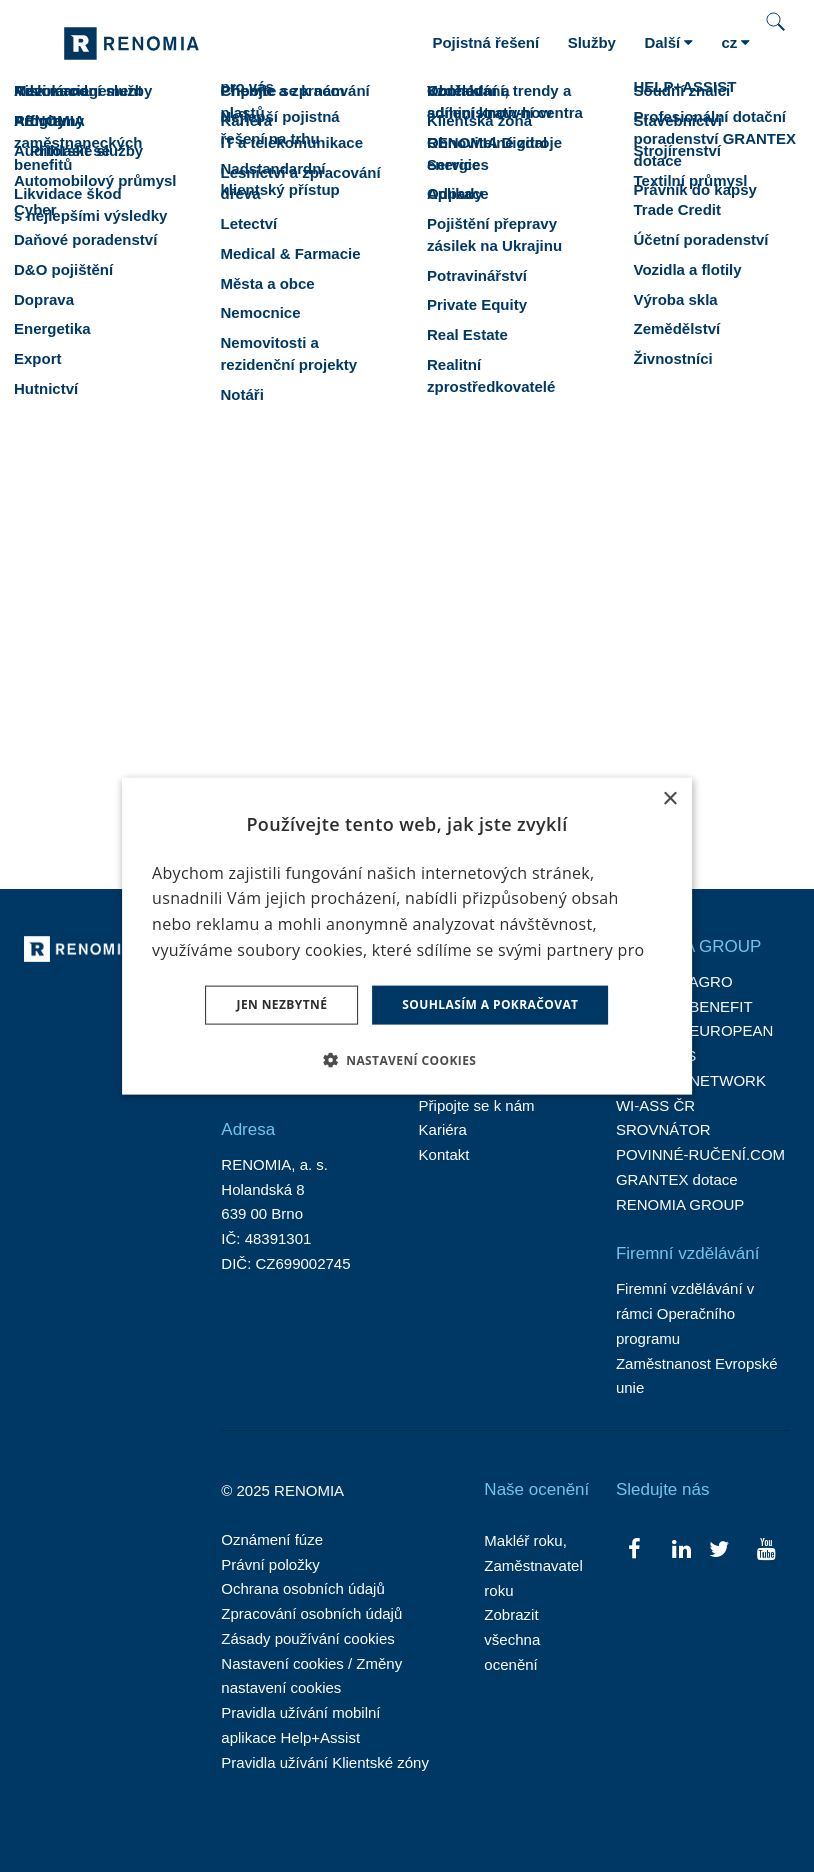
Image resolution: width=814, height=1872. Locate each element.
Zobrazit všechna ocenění (512, 1639)
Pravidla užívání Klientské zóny (325, 1762)
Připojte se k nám (477, 1105)
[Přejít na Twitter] (719, 1547)
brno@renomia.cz (225, 724)
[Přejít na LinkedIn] (681, 1547)
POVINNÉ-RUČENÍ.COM (700, 1154)
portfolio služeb (708, 521)
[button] (407, 1059)
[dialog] (407, 936)
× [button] (669, 799)
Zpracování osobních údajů (311, 1613)
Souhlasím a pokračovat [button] (490, 1004)
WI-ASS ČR (655, 1105)
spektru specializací (154, 550)
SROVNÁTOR (663, 1129)
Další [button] (668, 42)
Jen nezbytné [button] (282, 1004)
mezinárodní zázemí (368, 550)
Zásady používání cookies (307, 1638)
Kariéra (443, 1129)
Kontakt (444, 1154)
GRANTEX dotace (677, 1179)
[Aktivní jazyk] (735, 43)
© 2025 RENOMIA (282, 1490)
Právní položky (270, 1564)
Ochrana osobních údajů (302, 1588)
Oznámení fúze (272, 1539)
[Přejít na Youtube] (766, 1547)
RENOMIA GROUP (680, 1204)
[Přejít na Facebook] (634, 1547)
